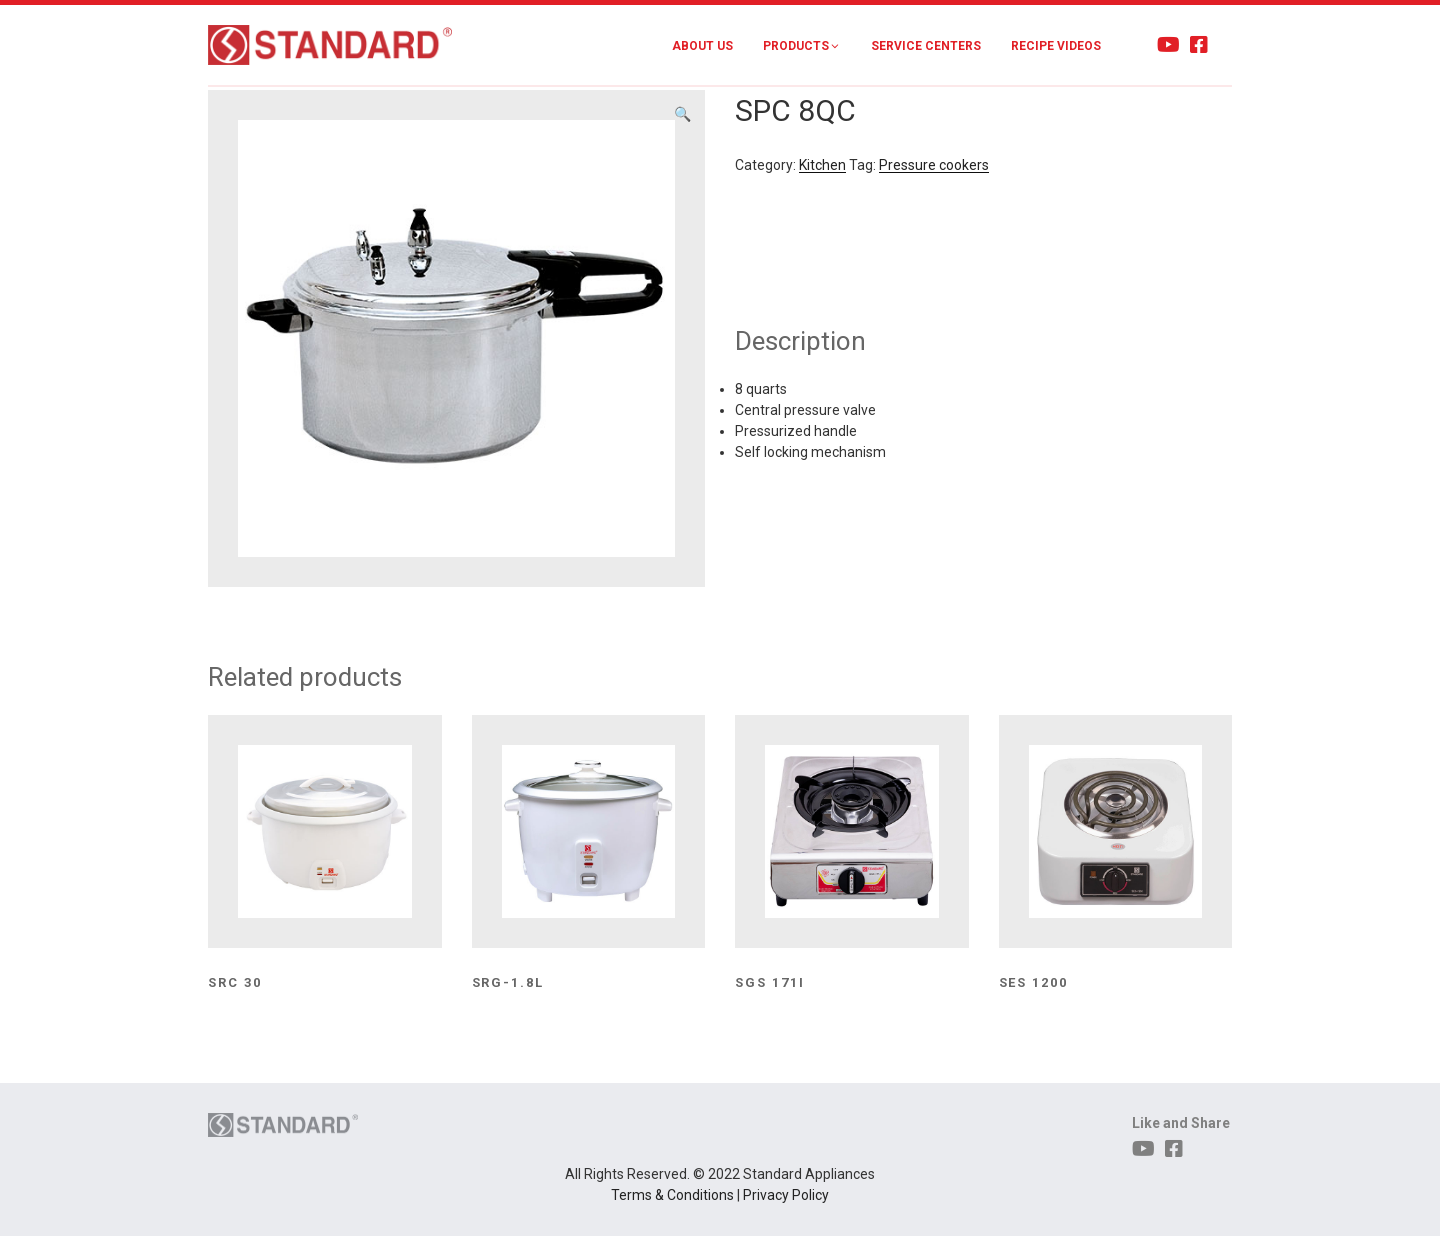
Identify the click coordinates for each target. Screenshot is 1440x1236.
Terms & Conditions (672, 1195)
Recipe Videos (1056, 46)
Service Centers (926, 46)
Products (802, 46)
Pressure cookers (934, 165)
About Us (702, 46)
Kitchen (822, 165)
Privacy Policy (786, 1195)
